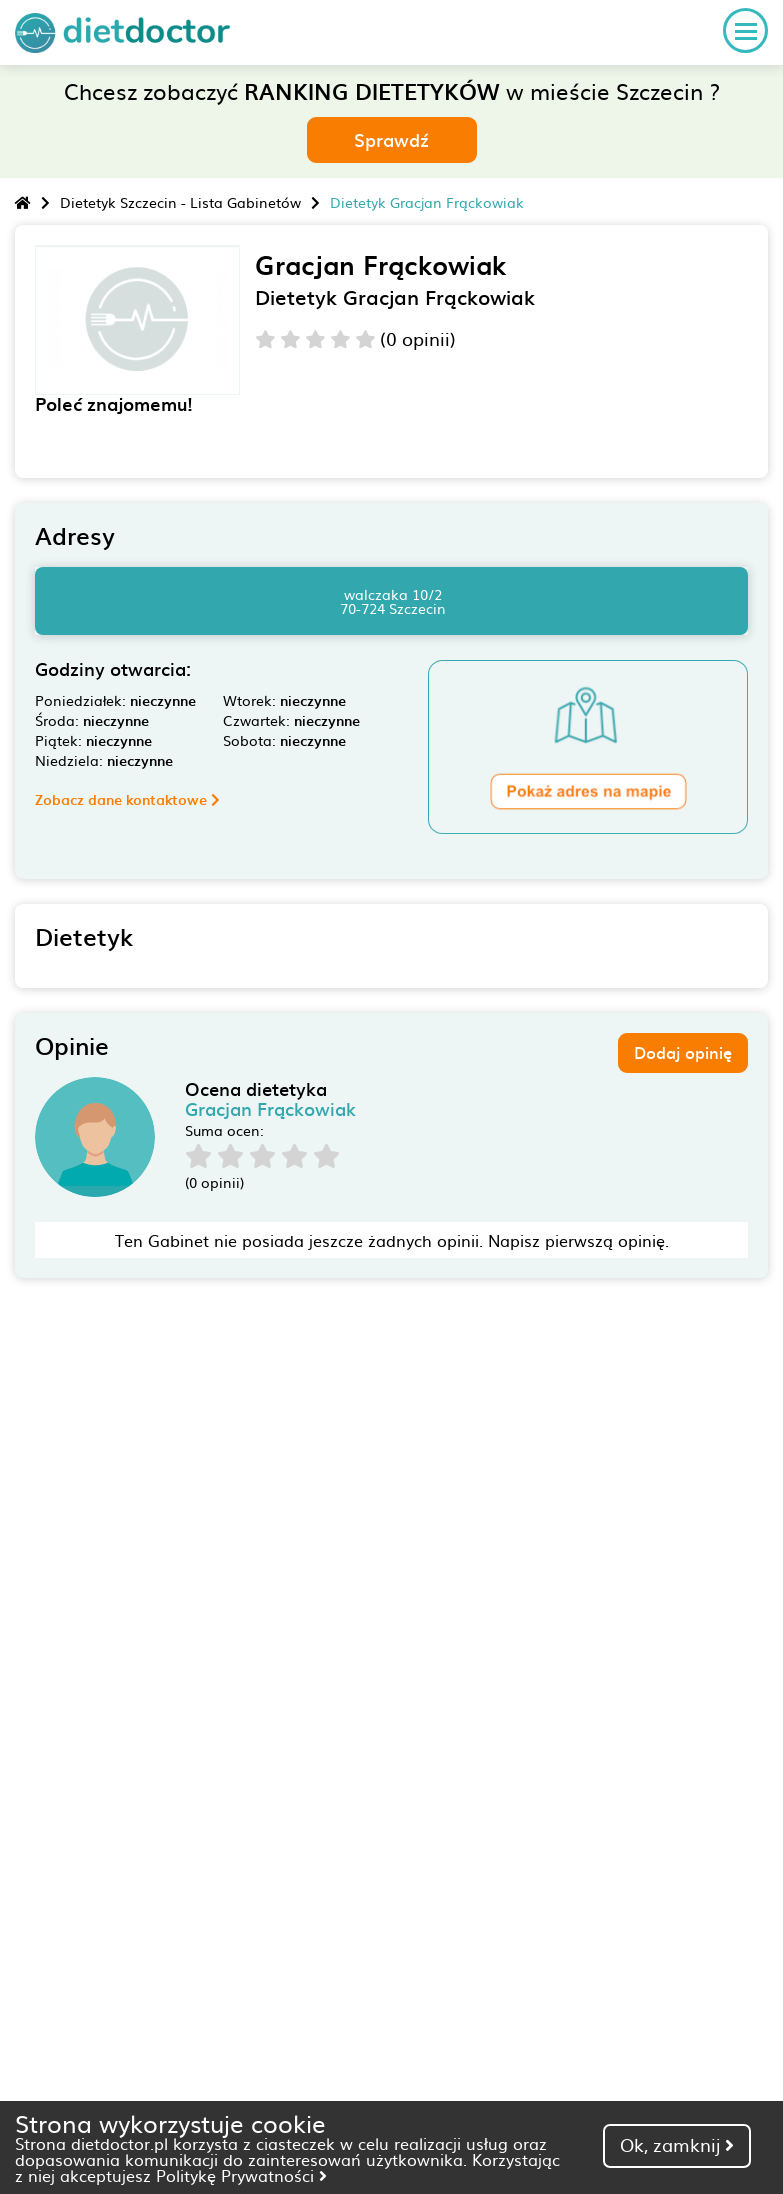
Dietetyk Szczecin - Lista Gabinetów (180, 202)
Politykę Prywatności (241, 2175)
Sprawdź (391, 139)
